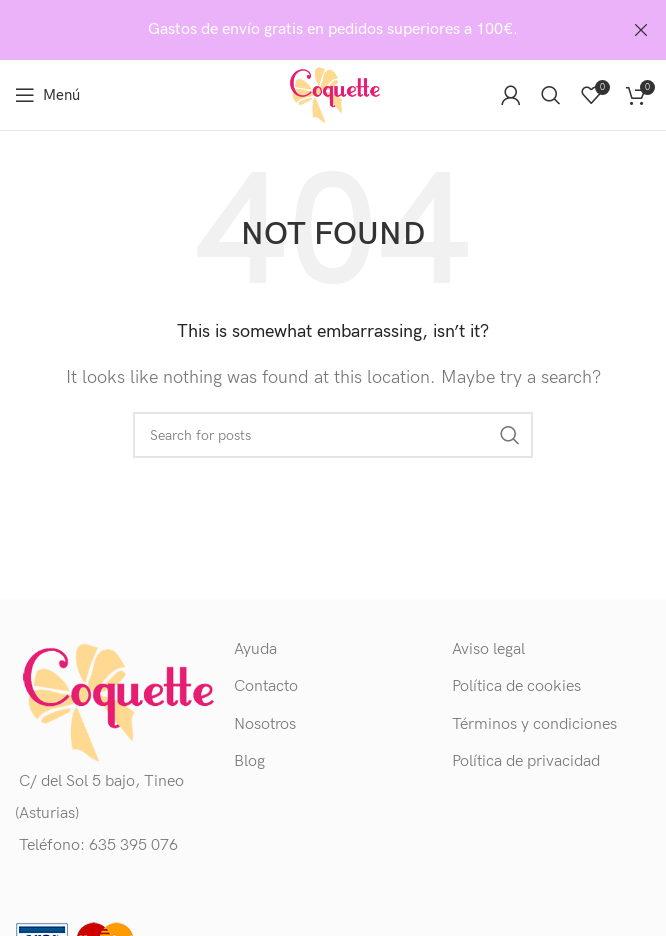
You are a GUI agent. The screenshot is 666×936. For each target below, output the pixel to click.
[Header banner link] (303, 30)
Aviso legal (488, 649)
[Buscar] (551, 95)
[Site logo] (333, 93)
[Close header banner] (641, 30)
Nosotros (265, 723)
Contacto (266, 686)
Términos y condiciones (534, 723)
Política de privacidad (526, 761)
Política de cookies (516, 686)
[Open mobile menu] (47, 95)
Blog (249, 761)
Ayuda (255, 649)
